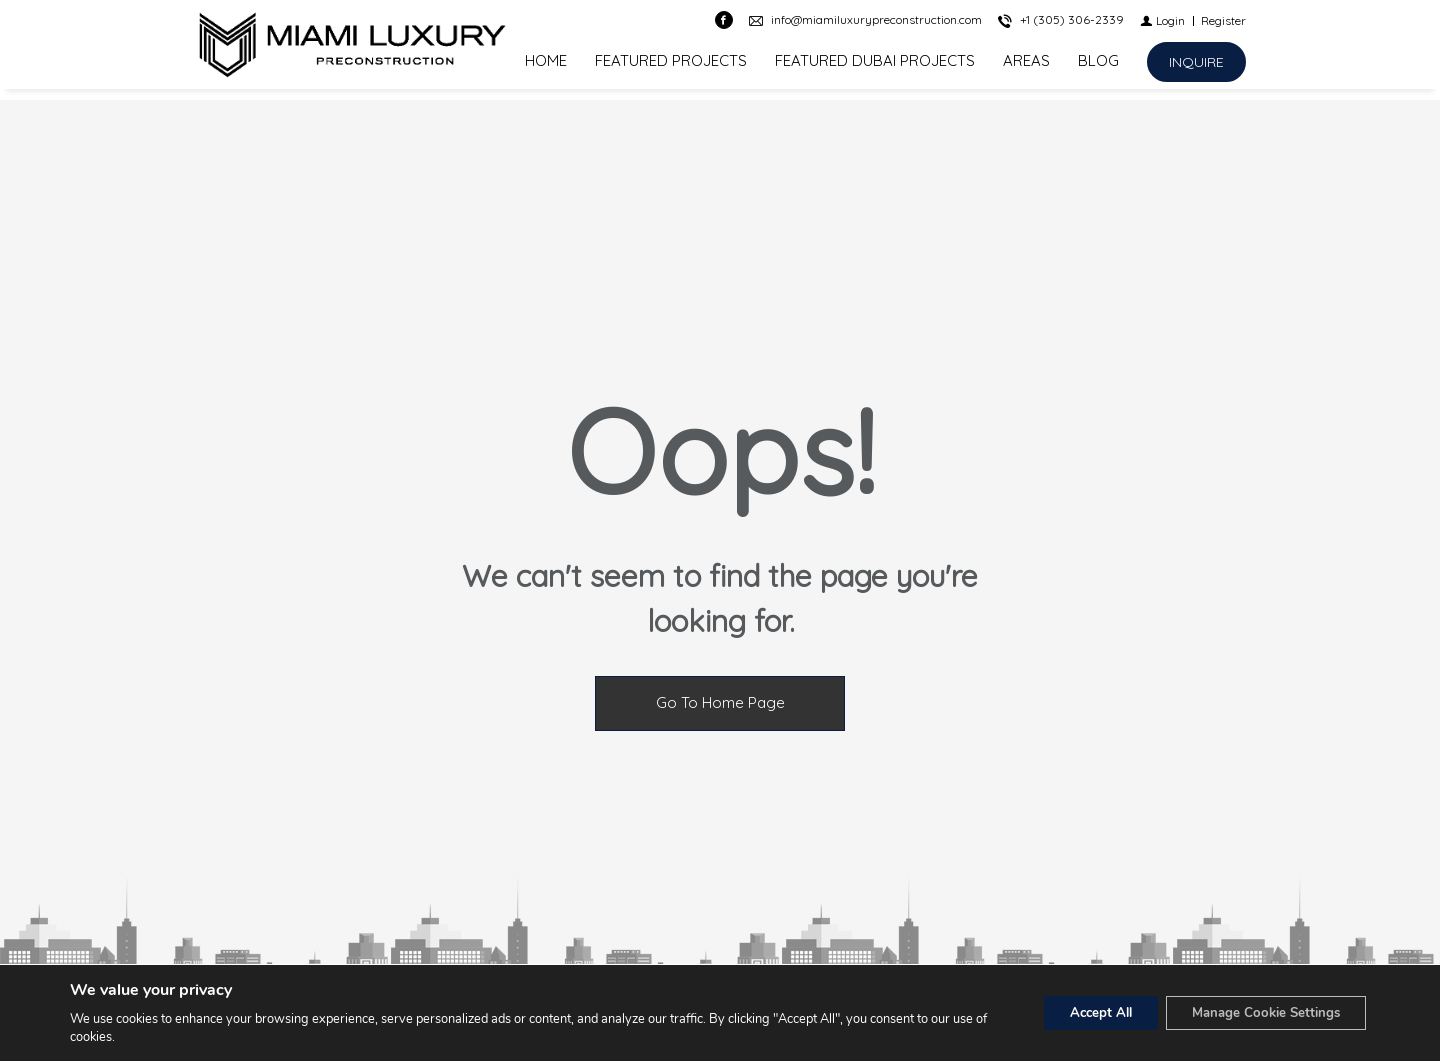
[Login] (1162, 25)
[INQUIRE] (1196, 67)
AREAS (1026, 66)
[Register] (1223, 25)
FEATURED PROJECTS (671, 66)
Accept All (1079, 1012)
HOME (546, 66)
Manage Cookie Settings (1258, 1012)
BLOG (1098, 66)
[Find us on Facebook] (724, 26)
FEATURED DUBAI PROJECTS (875, 66)
